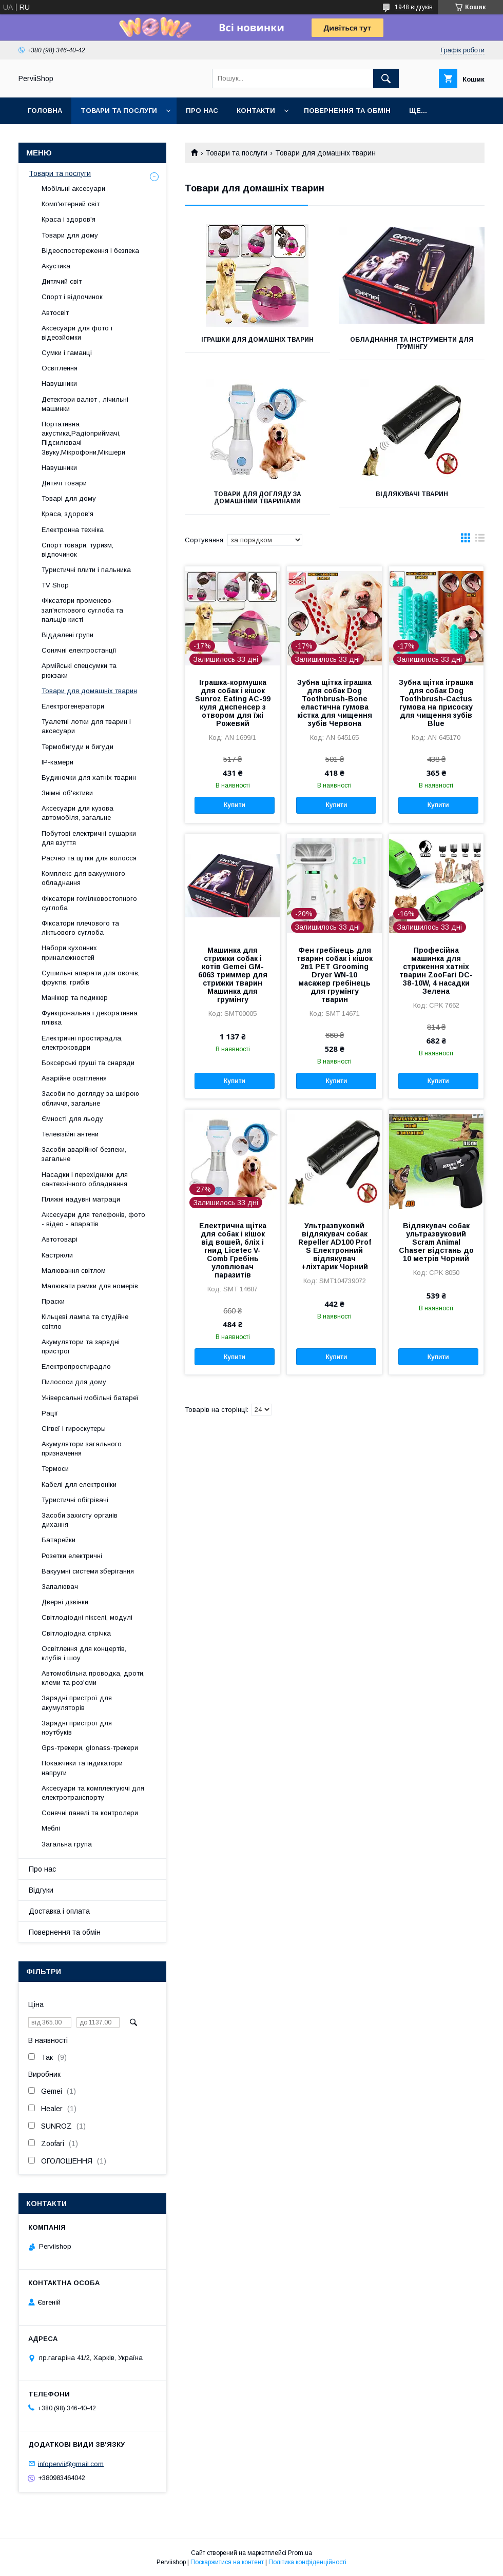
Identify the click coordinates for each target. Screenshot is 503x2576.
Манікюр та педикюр (75, 997)
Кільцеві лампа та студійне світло (85, 1321)
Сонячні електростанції (79, 650)
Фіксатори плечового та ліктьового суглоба (80, 927)
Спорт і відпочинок (72, 297)
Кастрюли (57, 1255)
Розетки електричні (72, 1556)
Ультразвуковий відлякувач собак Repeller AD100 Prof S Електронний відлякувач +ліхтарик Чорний (334, 1246)
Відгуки (41, 1890)
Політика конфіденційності (307, 2562)
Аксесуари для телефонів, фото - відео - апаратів (93, 1219)
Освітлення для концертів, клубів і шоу (84, 1653)
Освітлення (60, 368)
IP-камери (57, 762)
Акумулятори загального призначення (82, 1448)
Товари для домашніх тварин (89, 691)
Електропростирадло (76, 1366)
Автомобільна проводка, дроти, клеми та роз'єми (93, 1677)
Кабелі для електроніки (79, 1484)
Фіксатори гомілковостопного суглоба (89, 903)
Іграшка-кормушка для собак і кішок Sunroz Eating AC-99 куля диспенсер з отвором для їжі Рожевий (232, 702)
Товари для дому (70, 235)
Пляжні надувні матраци (81, 1199)
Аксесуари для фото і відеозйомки (77, 332)
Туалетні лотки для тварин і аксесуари (86, 726)
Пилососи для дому (74, 1382)
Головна (45, 110)
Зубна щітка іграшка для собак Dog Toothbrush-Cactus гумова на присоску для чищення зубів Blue (436, 702)
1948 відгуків (414, 7)
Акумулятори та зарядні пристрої (81, 1346)
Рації (50, 1413)
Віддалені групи (67, 635)
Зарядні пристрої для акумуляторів (77, 1702)
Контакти (256, 110)
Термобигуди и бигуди (77, 747)
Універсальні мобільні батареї (90, 1398)
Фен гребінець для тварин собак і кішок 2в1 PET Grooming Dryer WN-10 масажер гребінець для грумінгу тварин (335, 975)
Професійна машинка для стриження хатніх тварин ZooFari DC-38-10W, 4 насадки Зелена (436, 970)
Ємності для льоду (72, 1119)
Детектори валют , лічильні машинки (85, 404)
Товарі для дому (69, 498)
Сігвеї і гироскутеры (74, 1428)
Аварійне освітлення (74, 1078)
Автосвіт (55, 313)
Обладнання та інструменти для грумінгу (411, 343)
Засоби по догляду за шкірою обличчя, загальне (90, 1098)
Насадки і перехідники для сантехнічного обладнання (85, 1179)
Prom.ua (300, 2553)
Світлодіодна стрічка (76, 1633)
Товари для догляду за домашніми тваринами (257, 497)
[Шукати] (386, 78)
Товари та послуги (119, 110)
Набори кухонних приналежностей (69, 952)
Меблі (51, 1828)
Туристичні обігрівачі (75, 1500)
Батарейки (58, 1540)
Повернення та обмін (347, 110)
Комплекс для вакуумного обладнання (83, 878)
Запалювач (60, 1586)
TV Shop (55, 585)
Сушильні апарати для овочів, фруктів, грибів (91, 977)
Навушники (59, 383)
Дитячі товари (64, 483)
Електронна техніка (73, 530)
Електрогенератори (73, 706)
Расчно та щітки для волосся (89, 858)
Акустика (56, 266)
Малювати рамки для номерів (90, 1286)
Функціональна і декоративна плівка (90, 1017)
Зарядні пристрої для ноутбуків (77, 1727)
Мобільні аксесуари (73, 188)
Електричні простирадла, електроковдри (82, 1042)
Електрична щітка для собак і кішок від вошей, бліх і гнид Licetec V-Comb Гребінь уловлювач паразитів (232, 1250)
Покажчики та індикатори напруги (82, 1767)
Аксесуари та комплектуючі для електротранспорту (93, 1792)
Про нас (202, 110)
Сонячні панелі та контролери (90, 1813)
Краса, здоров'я (67, 514)
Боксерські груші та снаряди (88, 1063)
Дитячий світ (62, 281)
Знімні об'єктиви (67, 793)
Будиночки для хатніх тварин (89, 777)
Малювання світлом (74, 1270)
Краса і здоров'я (68, 219)
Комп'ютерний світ (71, 204)
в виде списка (480, 540)
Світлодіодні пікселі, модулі (87, 1617)
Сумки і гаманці (67, 353)
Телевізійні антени (70, 1134)
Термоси (55, 1468)
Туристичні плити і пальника (86, 570)
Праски (53, 1301)
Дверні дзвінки (65, 1602)
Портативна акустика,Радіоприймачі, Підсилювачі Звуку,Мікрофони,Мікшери (83, 438)
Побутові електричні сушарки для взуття (89, 838)
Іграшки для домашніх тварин (257, 339)
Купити (234, 805)
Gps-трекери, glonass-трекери (90, 1748)
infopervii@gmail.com (71, 2463)
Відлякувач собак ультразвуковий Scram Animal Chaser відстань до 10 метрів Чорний (436, 1242)
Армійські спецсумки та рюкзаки (79, 670)
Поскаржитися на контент (227, 2562)
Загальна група (67, 1844)
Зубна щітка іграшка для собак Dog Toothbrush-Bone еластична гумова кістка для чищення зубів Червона (334, 702)
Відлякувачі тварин (412, 494)
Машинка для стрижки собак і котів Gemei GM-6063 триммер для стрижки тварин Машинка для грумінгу (232, 975)
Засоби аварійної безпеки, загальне (84, 1154)
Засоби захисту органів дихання (80, 1519)
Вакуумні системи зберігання (88, 1571)
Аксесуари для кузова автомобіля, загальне (77, 812)
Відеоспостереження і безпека (90, 250)
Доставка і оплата (59, 1911)
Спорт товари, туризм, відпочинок (77, 549)
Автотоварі (60, 1239)
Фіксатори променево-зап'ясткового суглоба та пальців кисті (82, 610)
